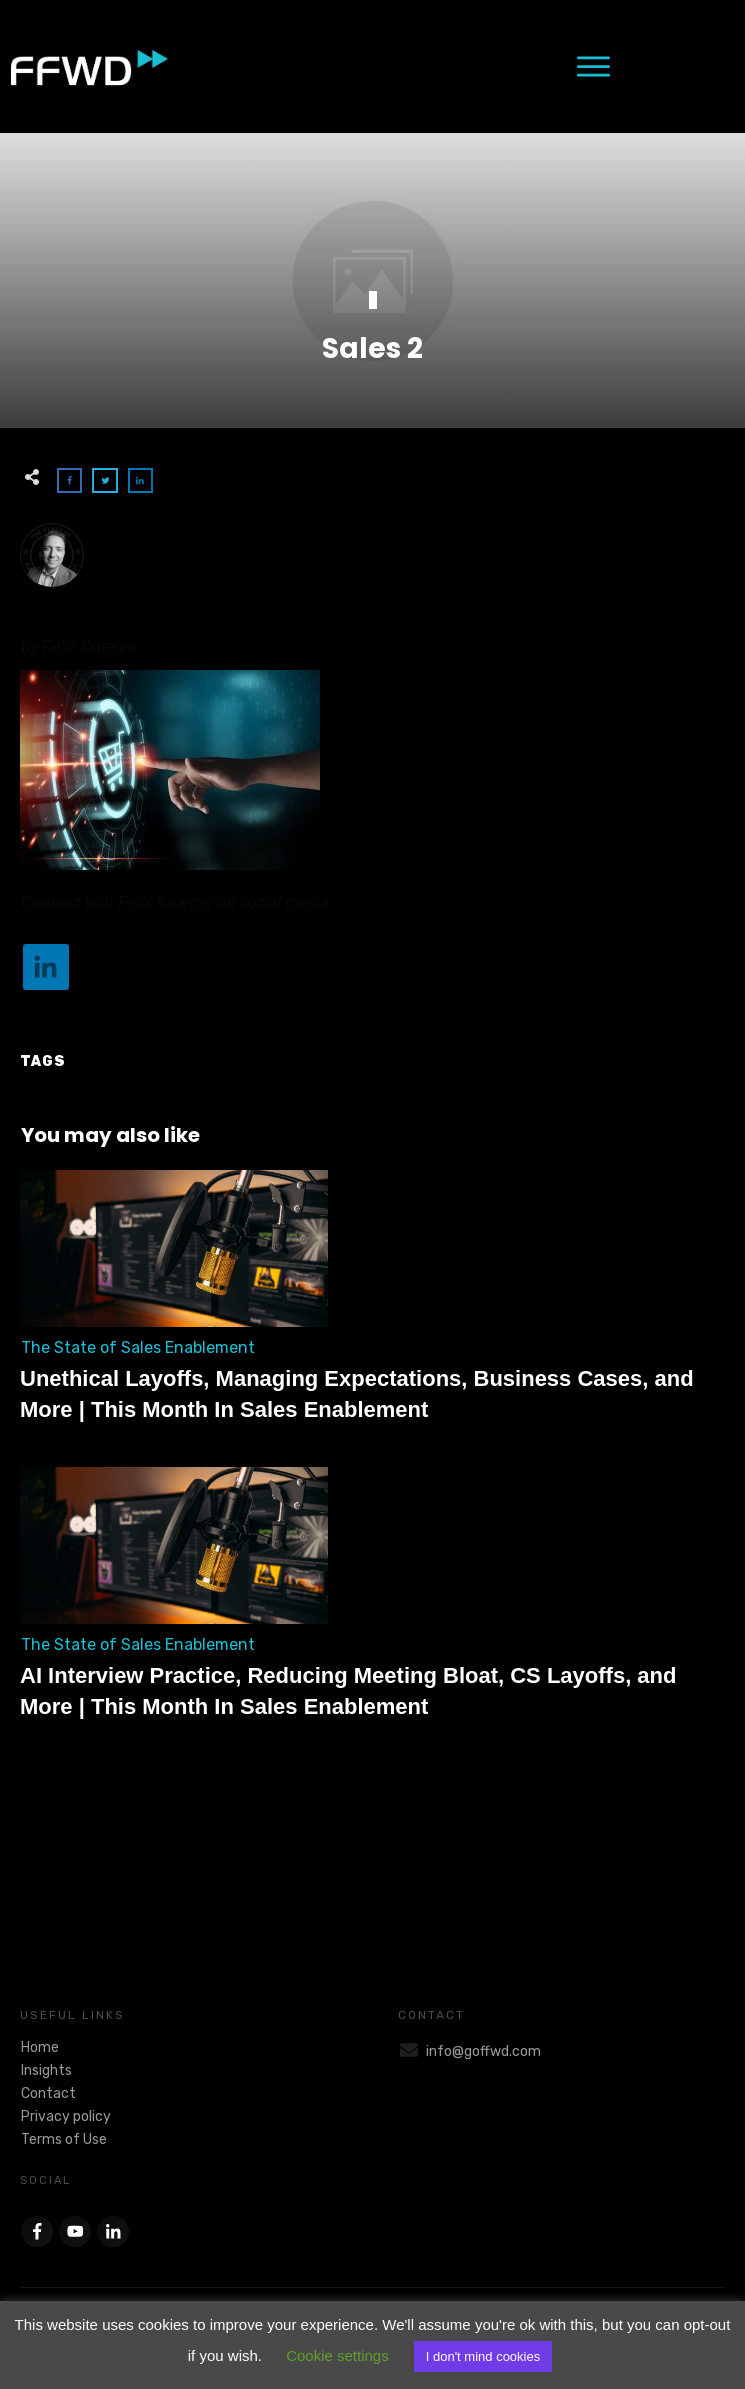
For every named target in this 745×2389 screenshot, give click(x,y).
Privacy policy (66, 2116)
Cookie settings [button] (337, 2355)
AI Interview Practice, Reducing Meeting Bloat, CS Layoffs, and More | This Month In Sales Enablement (372, 1605)
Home (40, 2047)
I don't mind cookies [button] (483, 2356)
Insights (46, 2070)
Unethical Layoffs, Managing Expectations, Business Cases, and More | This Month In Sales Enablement (372, 1308)
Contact (48, 2093)
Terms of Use (64, 2139)
